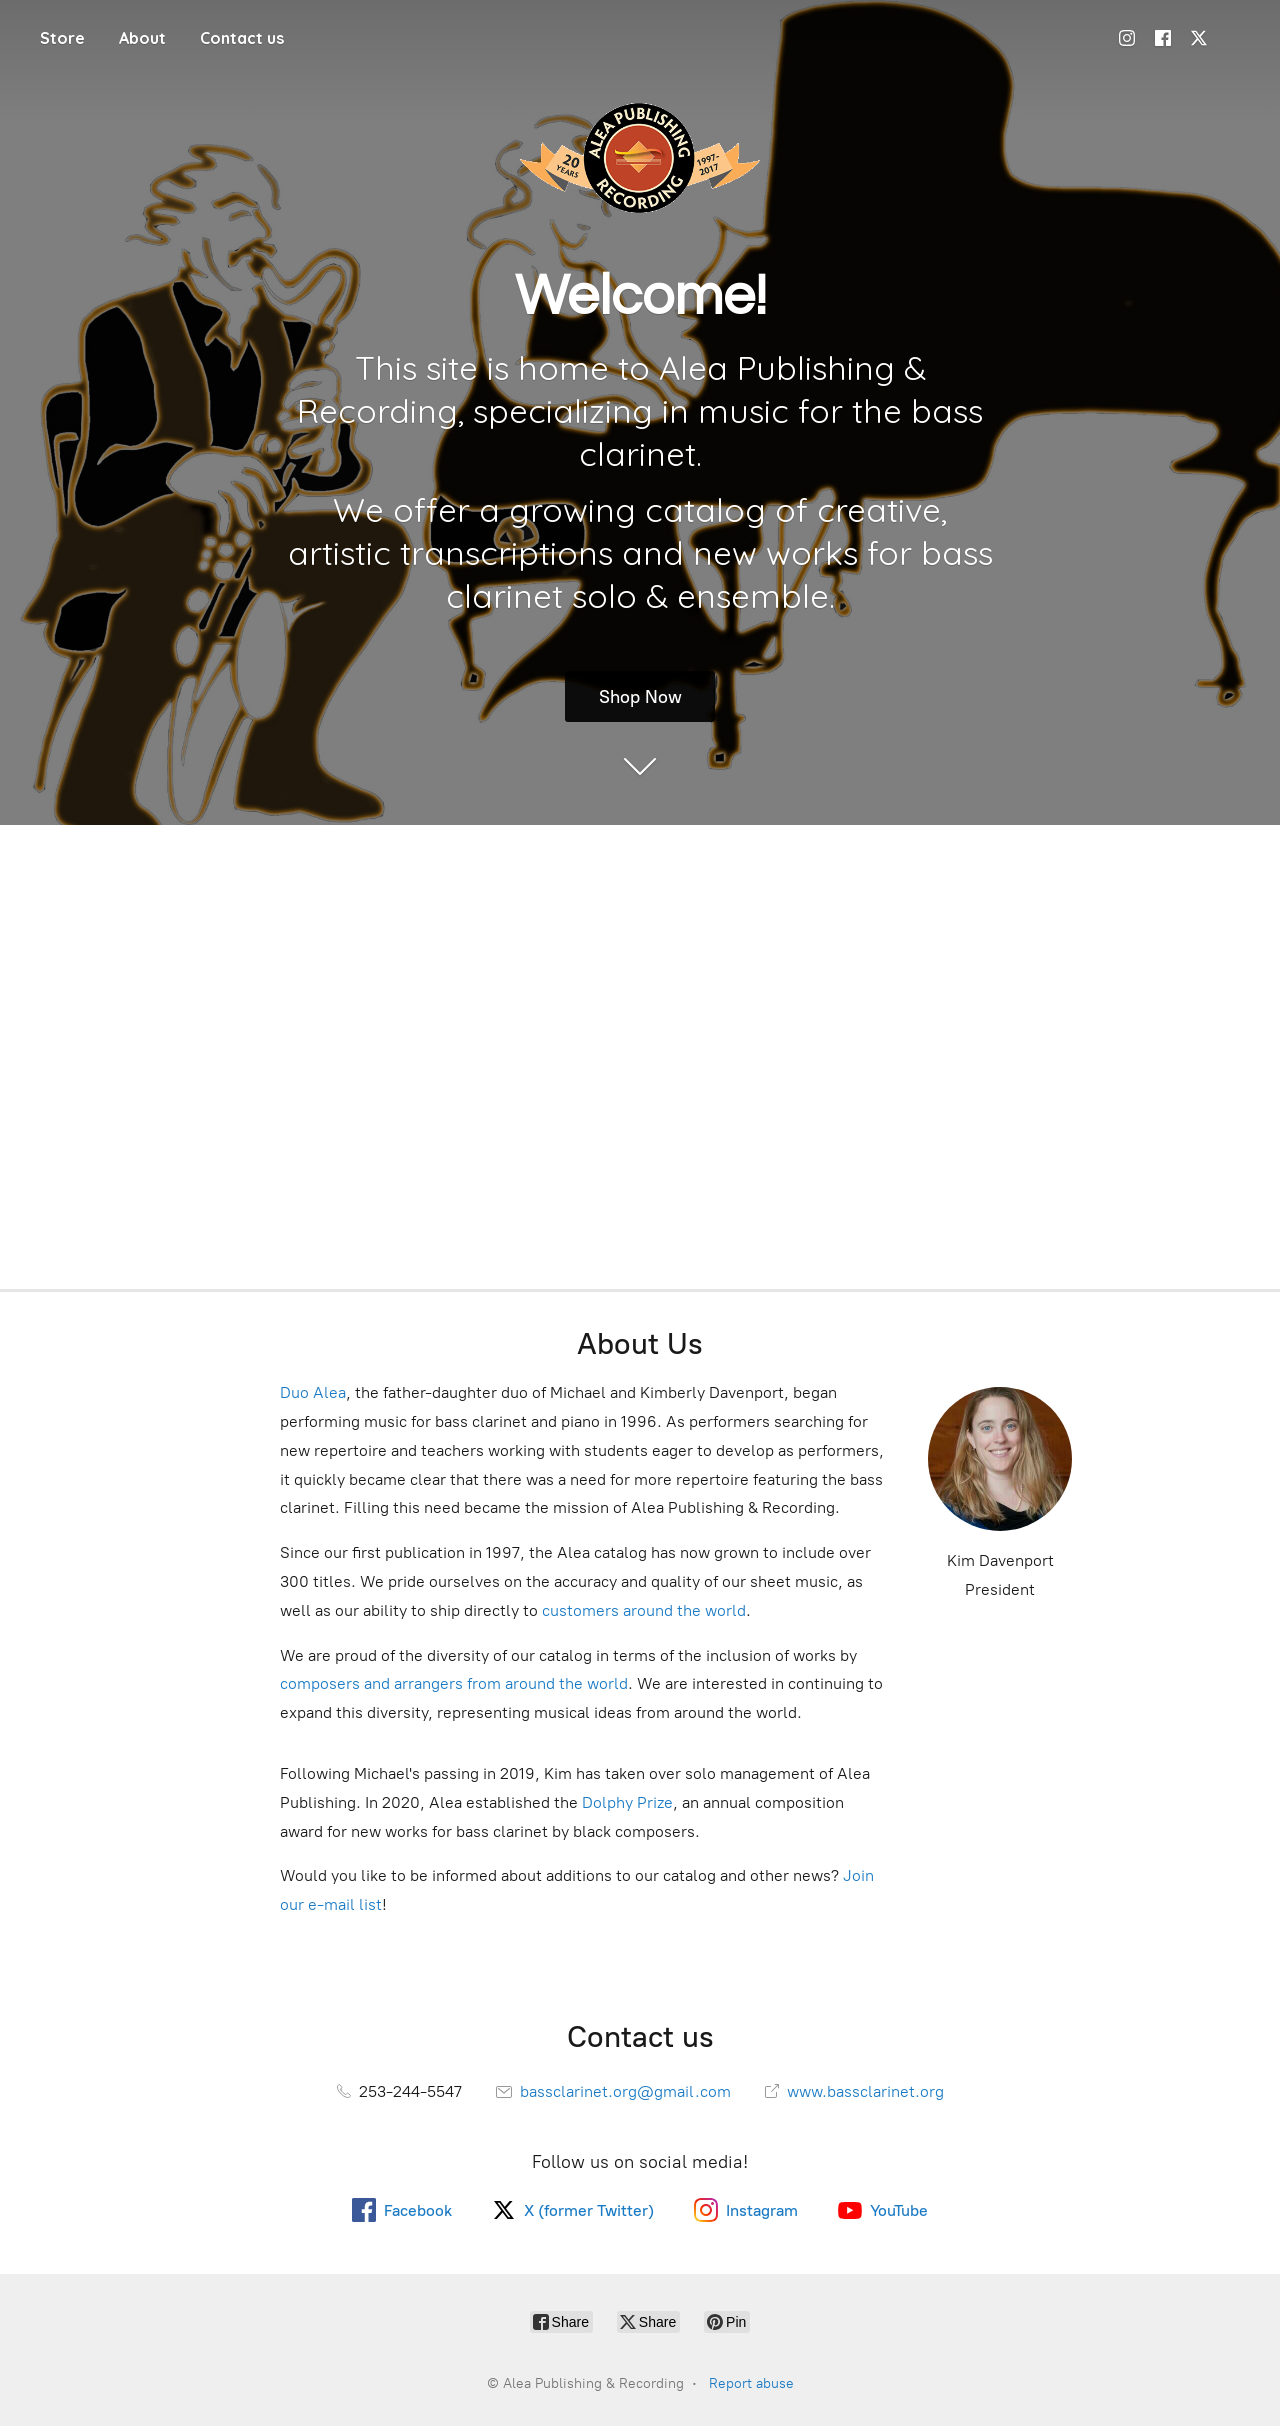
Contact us (242, 38)
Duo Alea (313, 1392)
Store (62, 38)
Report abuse (751, 2383)
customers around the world (644, 1610)
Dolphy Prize (627, 1802)
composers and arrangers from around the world (454, 1683)
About (142, 38)
